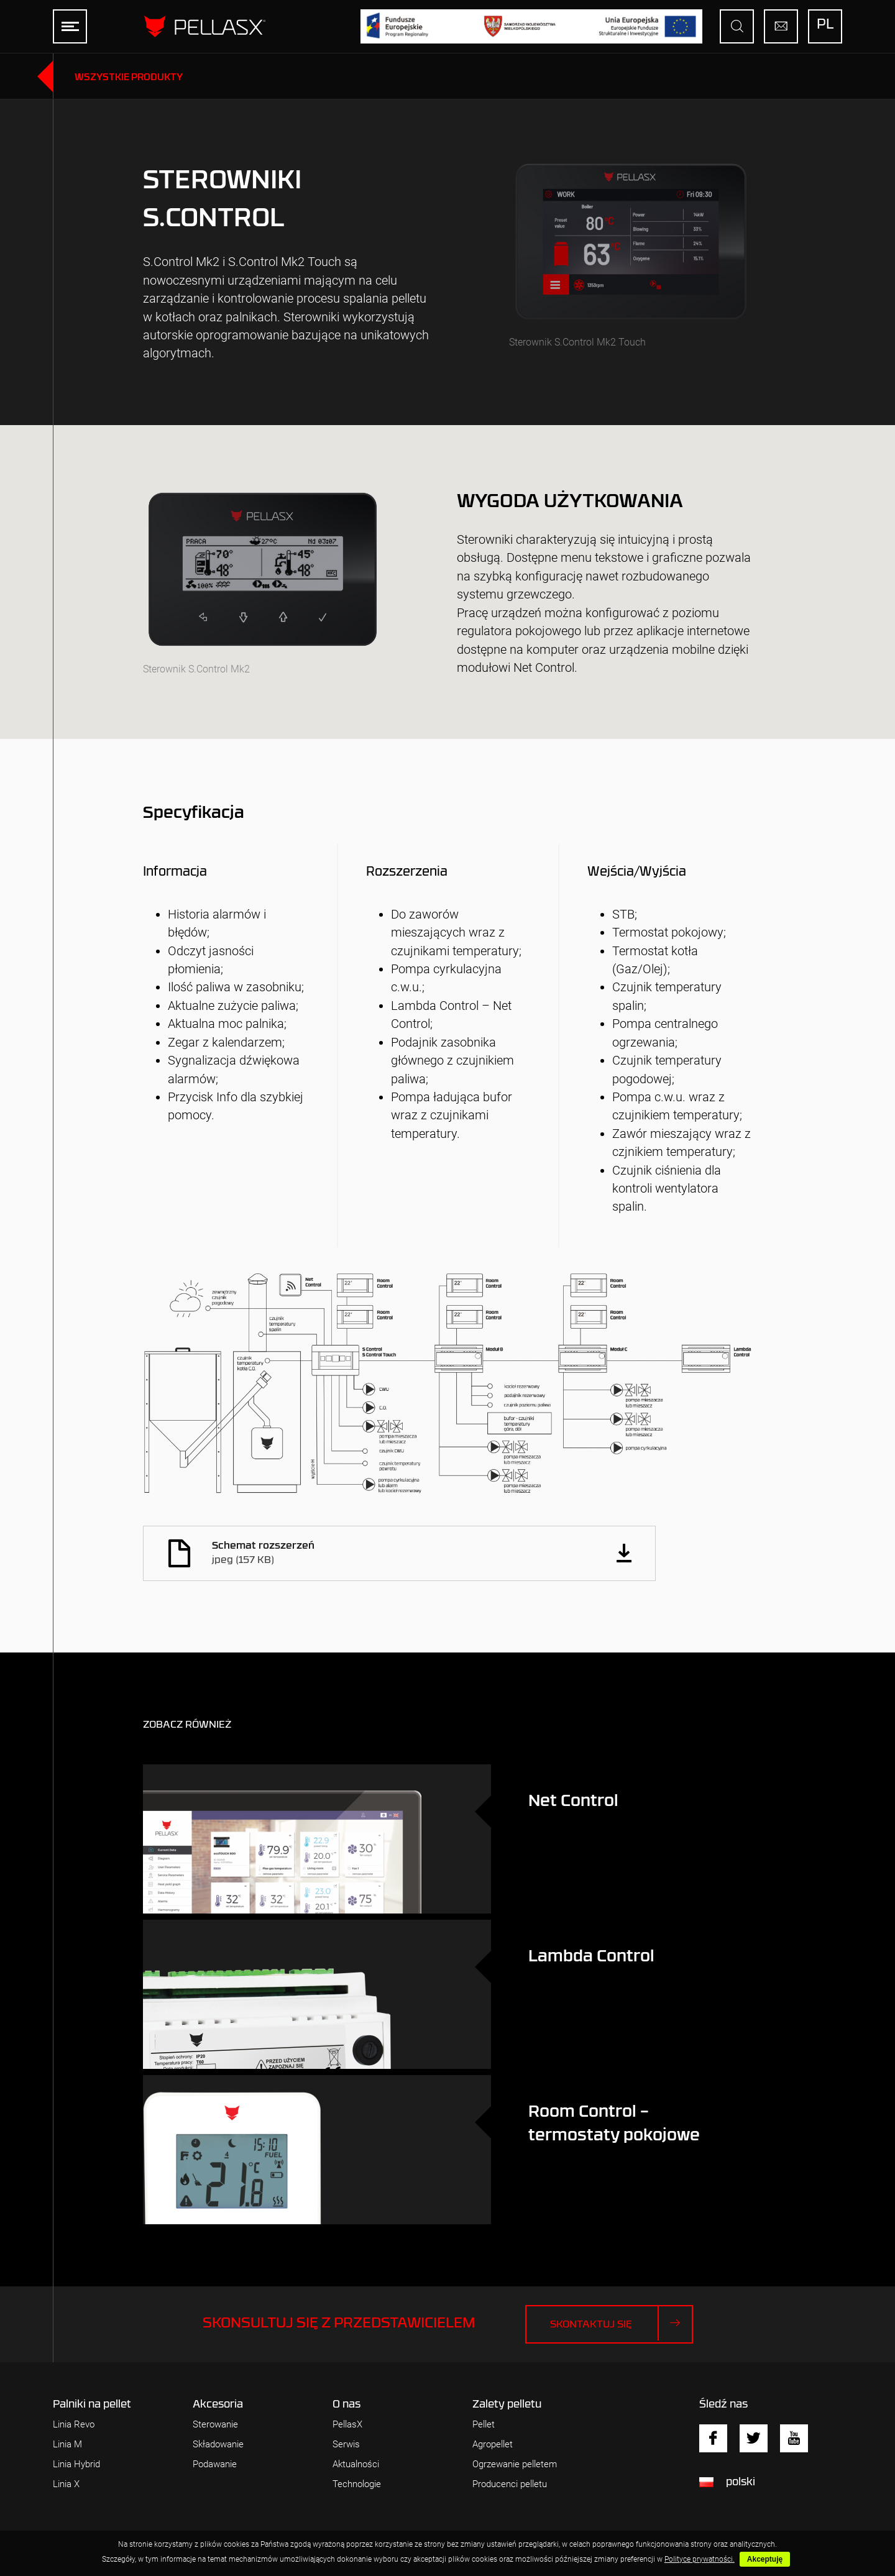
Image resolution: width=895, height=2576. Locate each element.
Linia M (67, 2444)
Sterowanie (215, 2424)
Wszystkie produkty (129, 77)
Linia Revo (73, 2424)
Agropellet (492, 2444)
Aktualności (356, 2464)
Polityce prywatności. (699, 2559)
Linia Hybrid (76, 2464)
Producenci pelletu (509, 2484)
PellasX (347, 2424)
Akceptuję (765, 2559)
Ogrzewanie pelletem (514, 2464)
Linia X (66, 2484)
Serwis (346, 2444)
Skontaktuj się (621, 2323)
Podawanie (215, 2464)
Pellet (483, 2424)
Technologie (357, 2484)
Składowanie (218, 2444)
